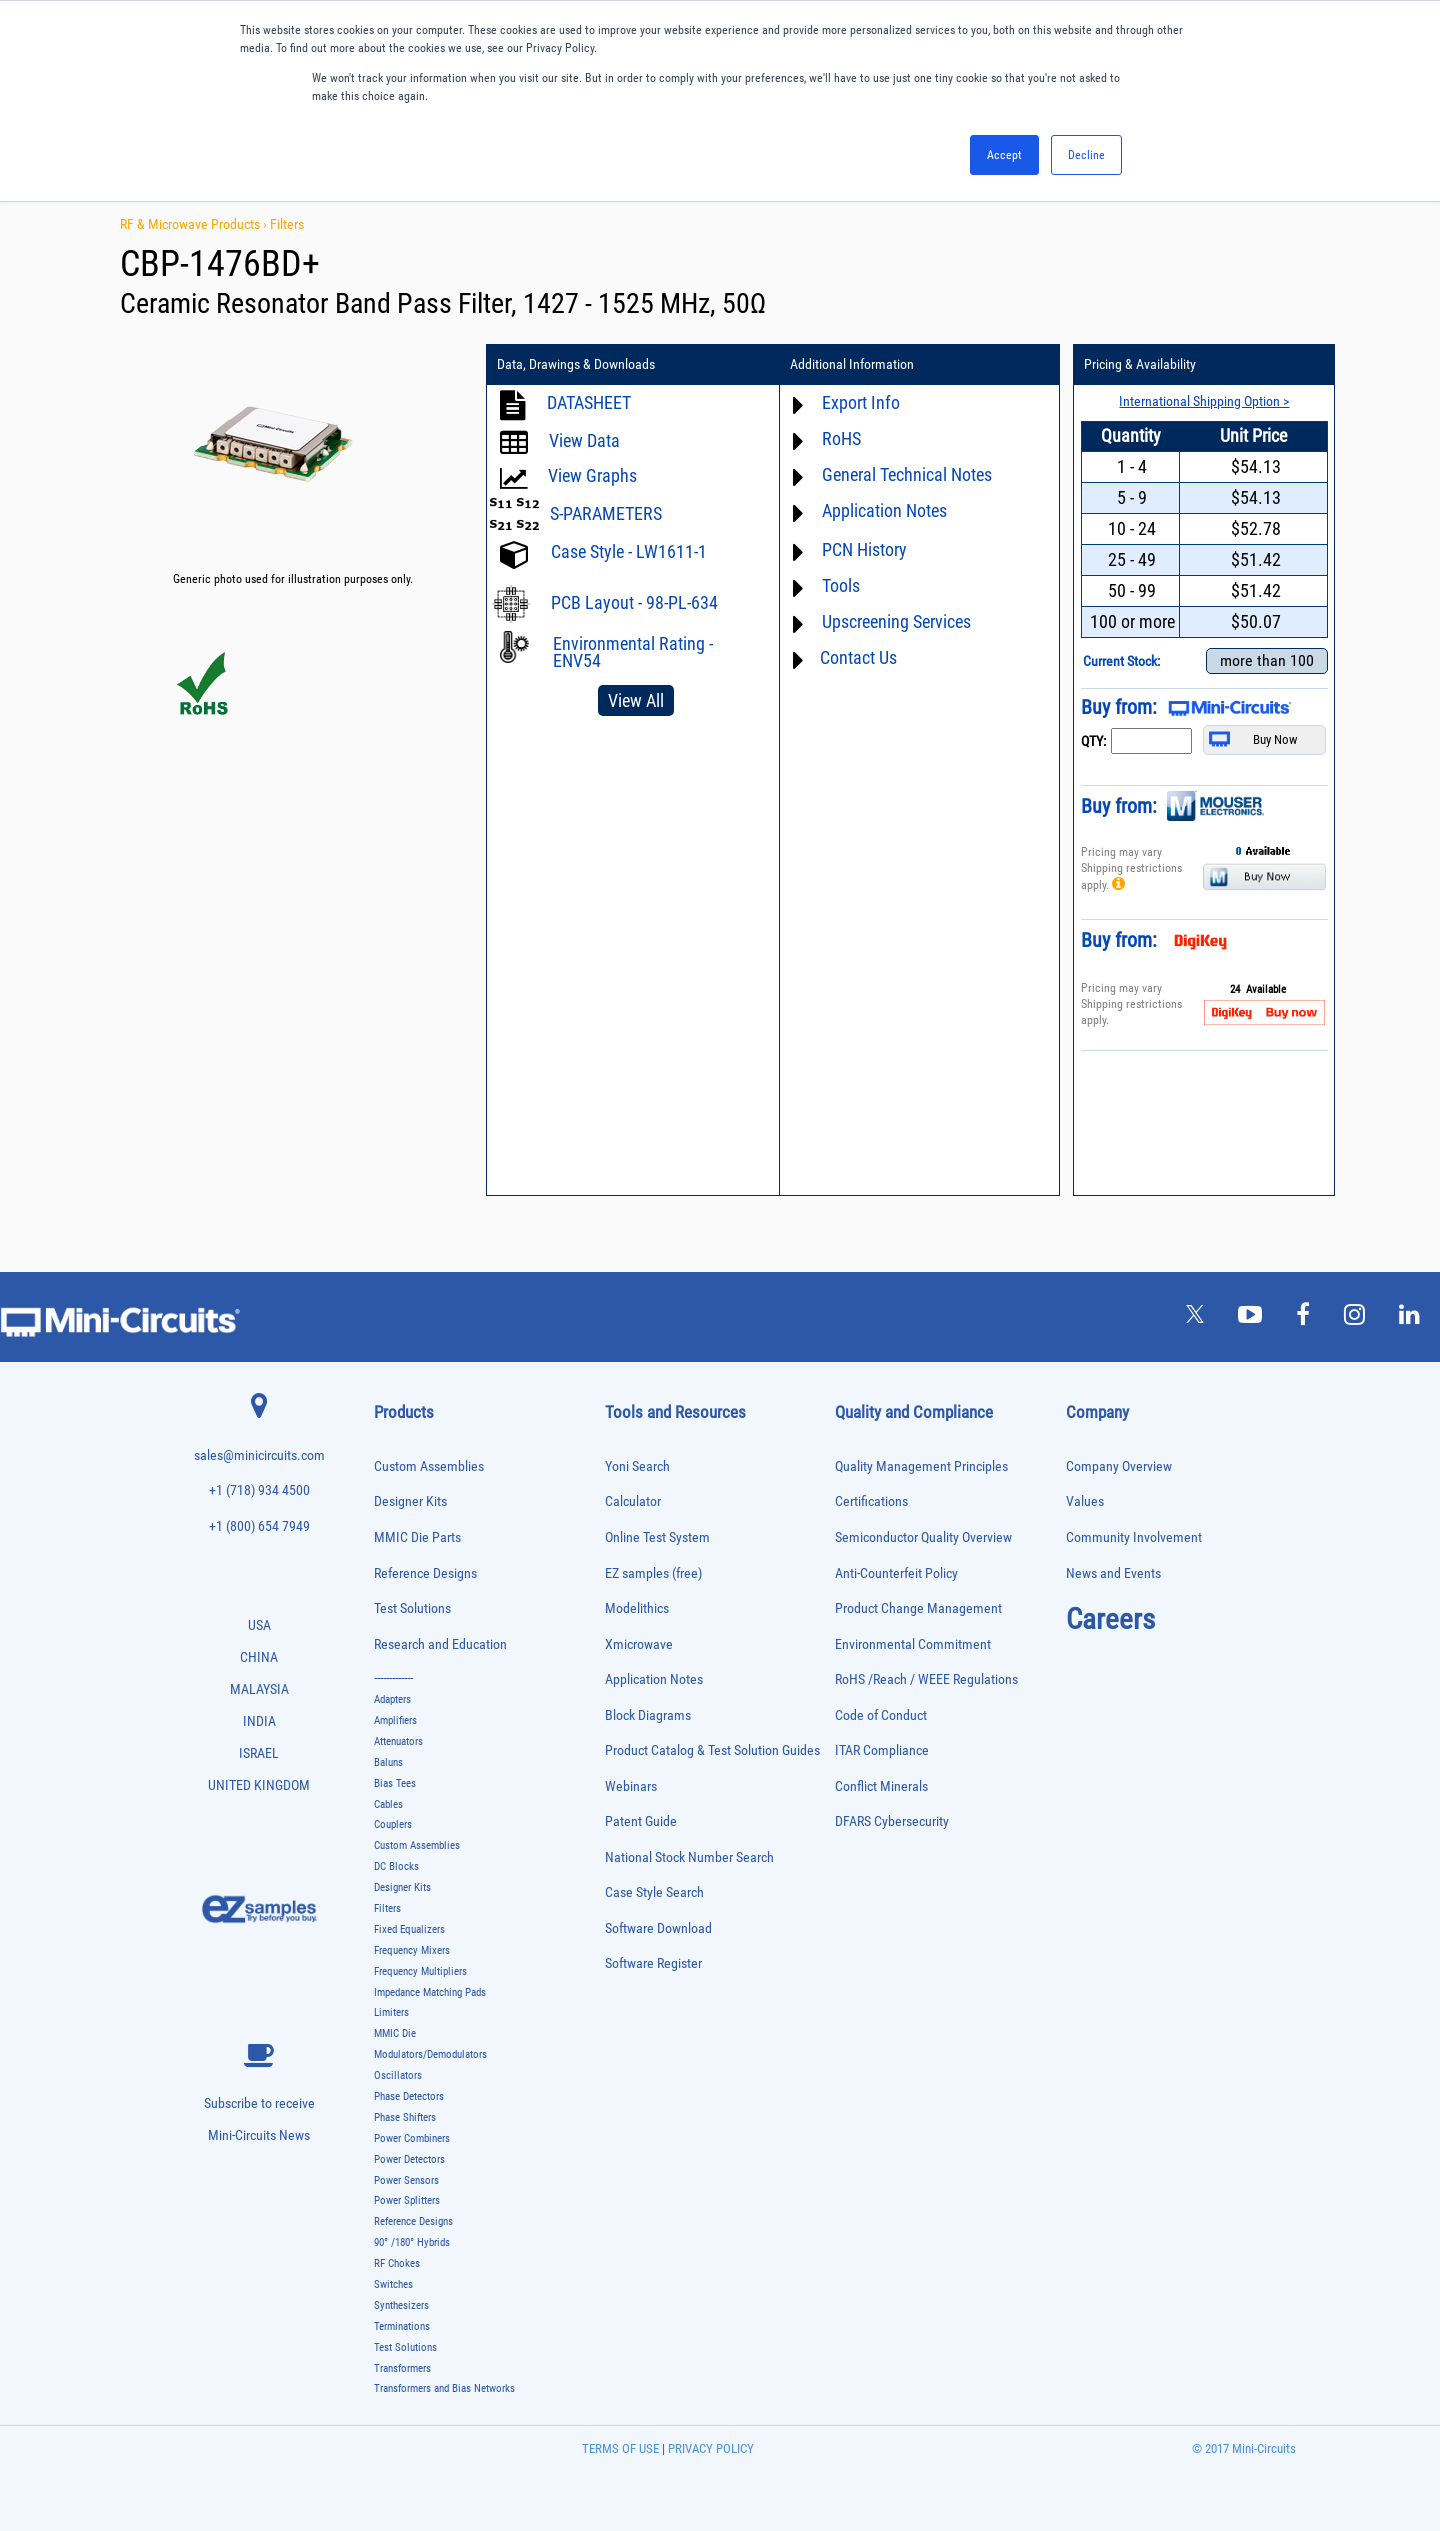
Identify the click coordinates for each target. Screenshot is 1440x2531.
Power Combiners (412, 2138)
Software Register (653, 1963)
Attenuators (398, 1741)
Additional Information (851, 365)
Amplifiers (395, 1720)
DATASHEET (589, 402)
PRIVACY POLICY (709, 2448)
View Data (584, 440)
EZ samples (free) (653, 1573)
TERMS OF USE (620, 2448)
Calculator (633, 1501)
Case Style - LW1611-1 (629, 551)
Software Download (658, 1928)
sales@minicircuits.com (259, 1455)
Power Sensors (406, 2180)
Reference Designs (425, 1573)
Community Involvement (1134, 1537)
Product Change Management (918, 1608)
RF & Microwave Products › (195, 224)
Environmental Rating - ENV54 (633, 652)
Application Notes (883, 510)
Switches (393, 2284)
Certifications (871, 1501)
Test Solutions (412, 1608)
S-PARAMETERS (606, 513)
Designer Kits (410, 1501)
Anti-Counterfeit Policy (896, 1573)
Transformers (402, 2368)
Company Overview (1119, 1466)
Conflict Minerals (881, 1786)
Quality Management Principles (921, 1466)
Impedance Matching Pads (430, 1992)
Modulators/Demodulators (430, 2054)
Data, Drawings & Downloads (576, 365)
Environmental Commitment (913, 1644)
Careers (1110, 1619)
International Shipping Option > (1203, 401)
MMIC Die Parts (417, 1537)
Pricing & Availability (1139, 365)
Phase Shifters (405, 2117)
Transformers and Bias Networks (444, 2388)
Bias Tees (395, 1783)
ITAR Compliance (882, 1750)
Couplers (393, 1824)
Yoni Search (637, 1466)
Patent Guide (641, 1821)
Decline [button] (1086, 155)
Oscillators (398, 2075)
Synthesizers (401, 2305)
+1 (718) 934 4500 (259, 1490)
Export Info (860, 402)
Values (1085, 1501)
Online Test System (657, 1537)
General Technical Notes (906, 474)
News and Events (1113, 1573)
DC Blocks (396, 1866)
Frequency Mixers (412, 1950)
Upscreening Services (895, 621)
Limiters (391, 2012)
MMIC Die (395, 2033)
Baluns (388, 1762)
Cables (388, 1804)
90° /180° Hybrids (412, 2242)
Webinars (631, 1786)
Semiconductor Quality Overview (923, 1537)
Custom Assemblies (429, 1466)
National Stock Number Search (689, 1857)
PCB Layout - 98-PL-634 (634, 602)
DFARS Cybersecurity (892, 1821)
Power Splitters (407, 2200)
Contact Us (857, 657)
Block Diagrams (648, 1715)
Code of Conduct (881, 1715)
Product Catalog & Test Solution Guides (712, 1750)
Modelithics (637, 1608)
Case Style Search (654, 1892)
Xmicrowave (639, 1644)
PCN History (863, 549)
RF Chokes (397, 2263)
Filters (287, 224)
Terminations (402, 2326)
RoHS (840, 438)
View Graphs (592, 475)
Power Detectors (409, 2159)
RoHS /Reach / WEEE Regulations (926, 1679)
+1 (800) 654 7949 (259, 1526)
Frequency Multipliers (420, 1971)
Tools (840, 585)
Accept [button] (1004, 155)
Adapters (392, 1699)
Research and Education (440, 1644)
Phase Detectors (409, 2096)
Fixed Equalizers (409, 1929)
